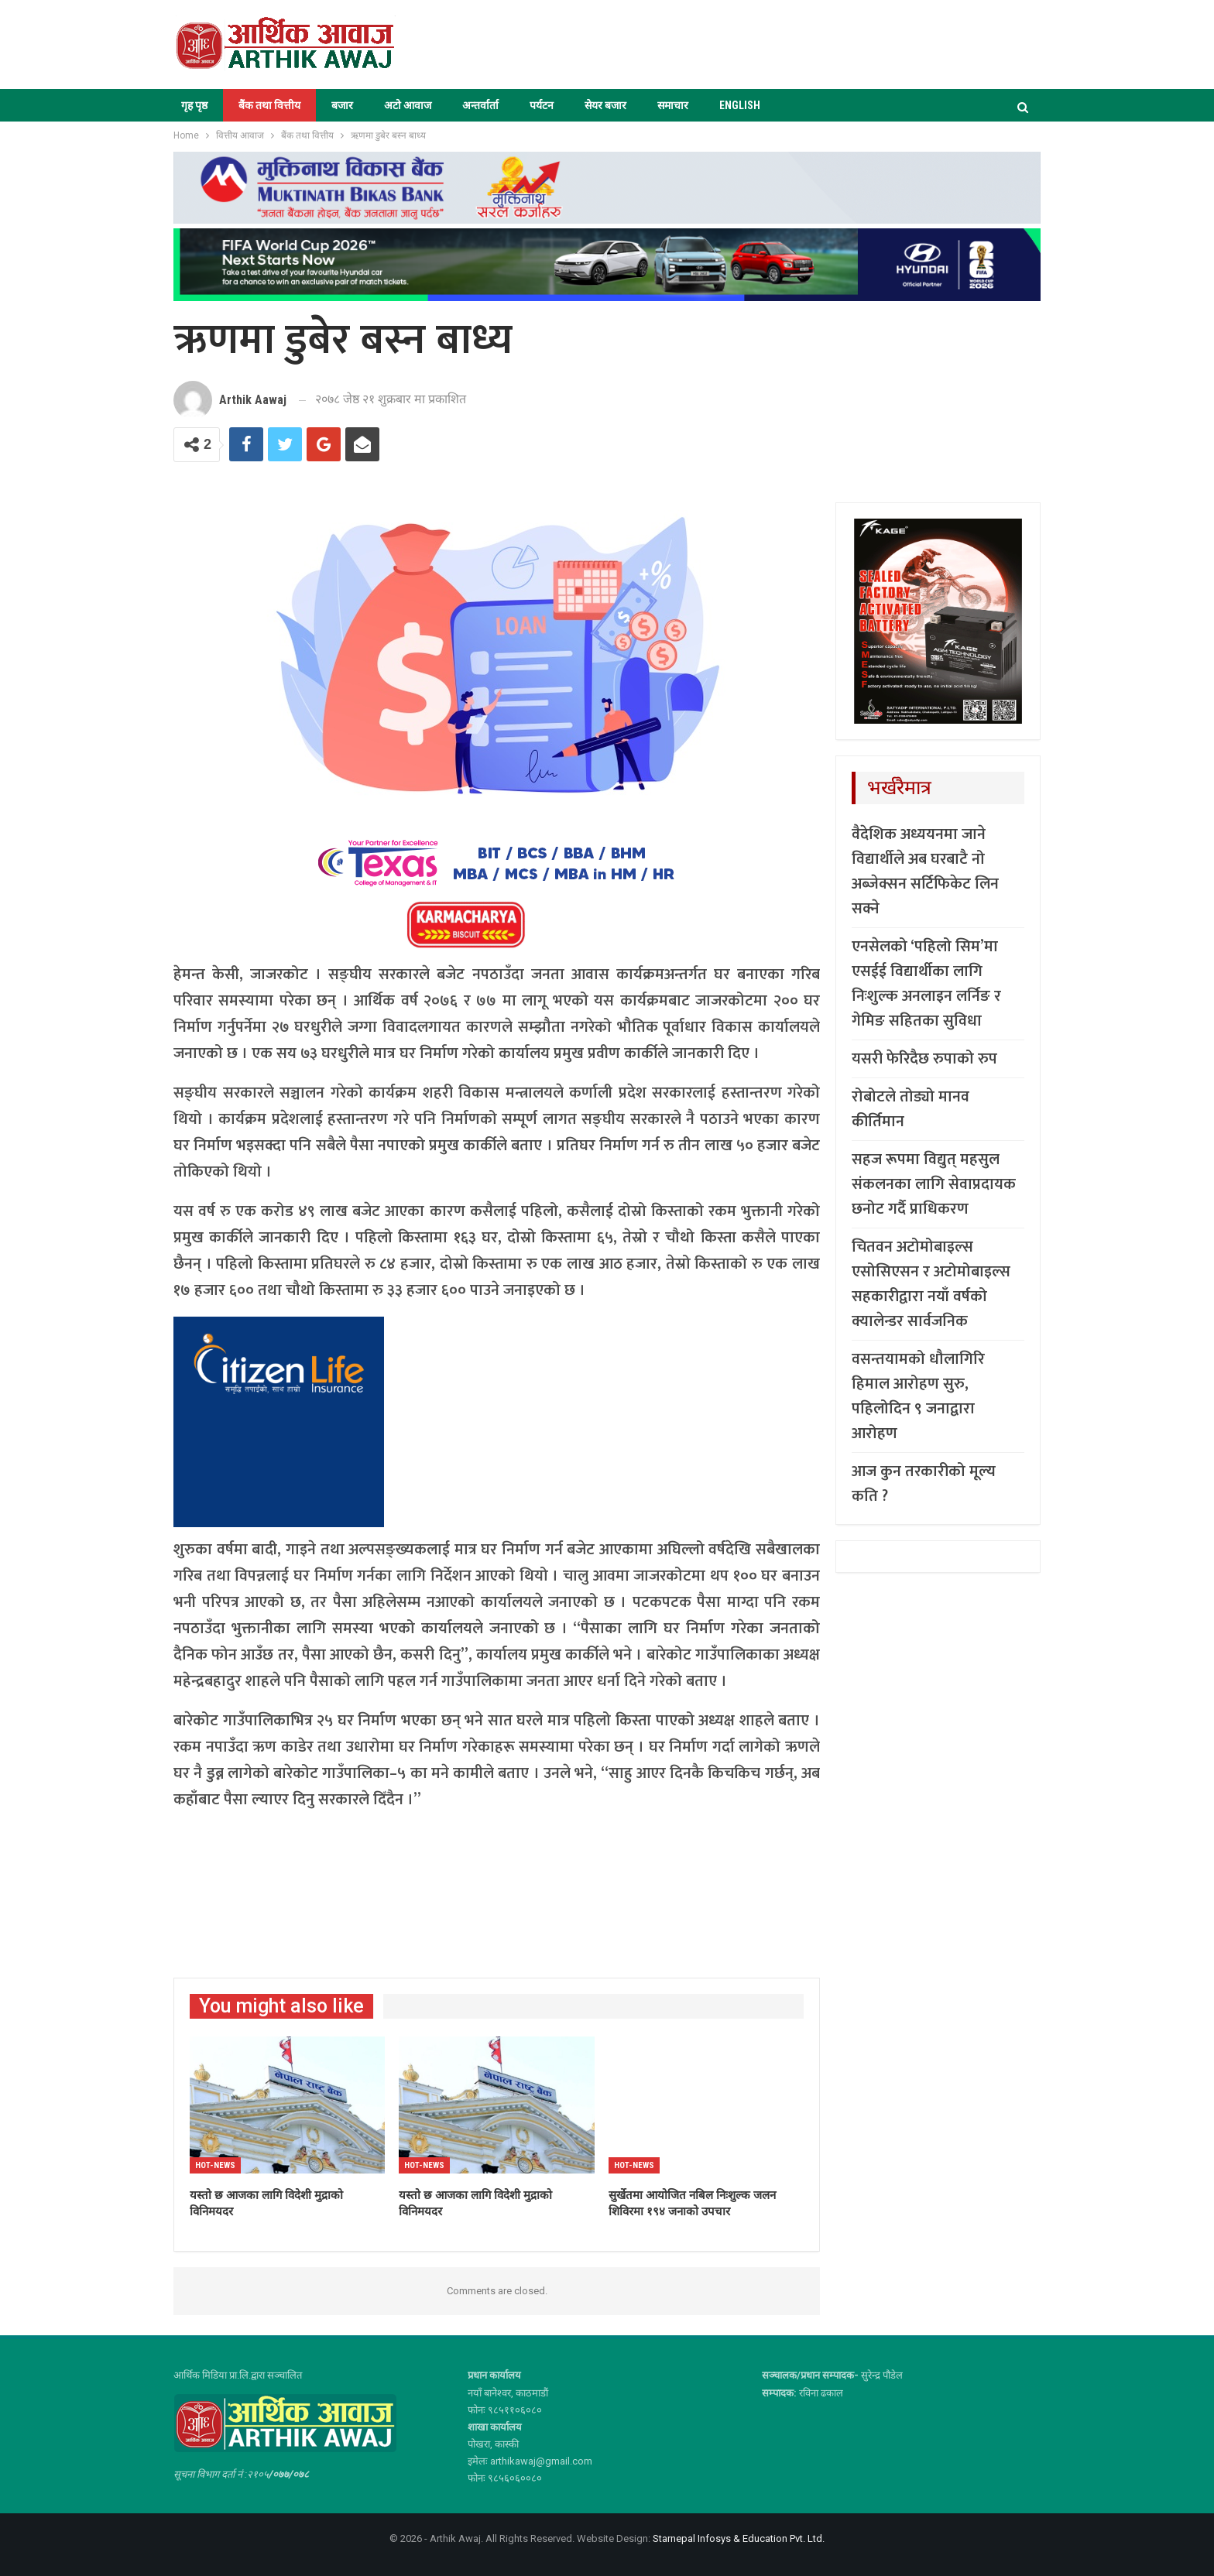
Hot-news (215, 2165)
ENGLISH (739, 105)
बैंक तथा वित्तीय (269, 105)
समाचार (672, 105)
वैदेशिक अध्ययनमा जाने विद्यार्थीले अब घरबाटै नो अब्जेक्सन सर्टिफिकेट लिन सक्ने (925, 871)
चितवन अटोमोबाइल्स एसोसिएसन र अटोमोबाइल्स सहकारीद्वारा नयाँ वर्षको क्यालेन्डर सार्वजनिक (931, 1284)
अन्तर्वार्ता (480, 105)
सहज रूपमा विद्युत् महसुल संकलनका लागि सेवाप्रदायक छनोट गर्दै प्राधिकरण (934, 1184)
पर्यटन (542, 105)
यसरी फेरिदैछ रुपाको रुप (924, 1059)
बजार (342, 105)
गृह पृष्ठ (194, 105)
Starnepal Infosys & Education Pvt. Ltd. (739, 2538)
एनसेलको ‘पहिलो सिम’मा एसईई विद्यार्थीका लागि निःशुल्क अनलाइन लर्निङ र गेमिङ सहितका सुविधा (926, 983)
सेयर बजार (605, 105)
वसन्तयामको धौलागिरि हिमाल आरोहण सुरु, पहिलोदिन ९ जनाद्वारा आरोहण (918, 1396)
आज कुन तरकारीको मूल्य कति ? (924, 1483)
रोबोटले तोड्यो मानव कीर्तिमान (910, 1109)
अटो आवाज (407, 105)
